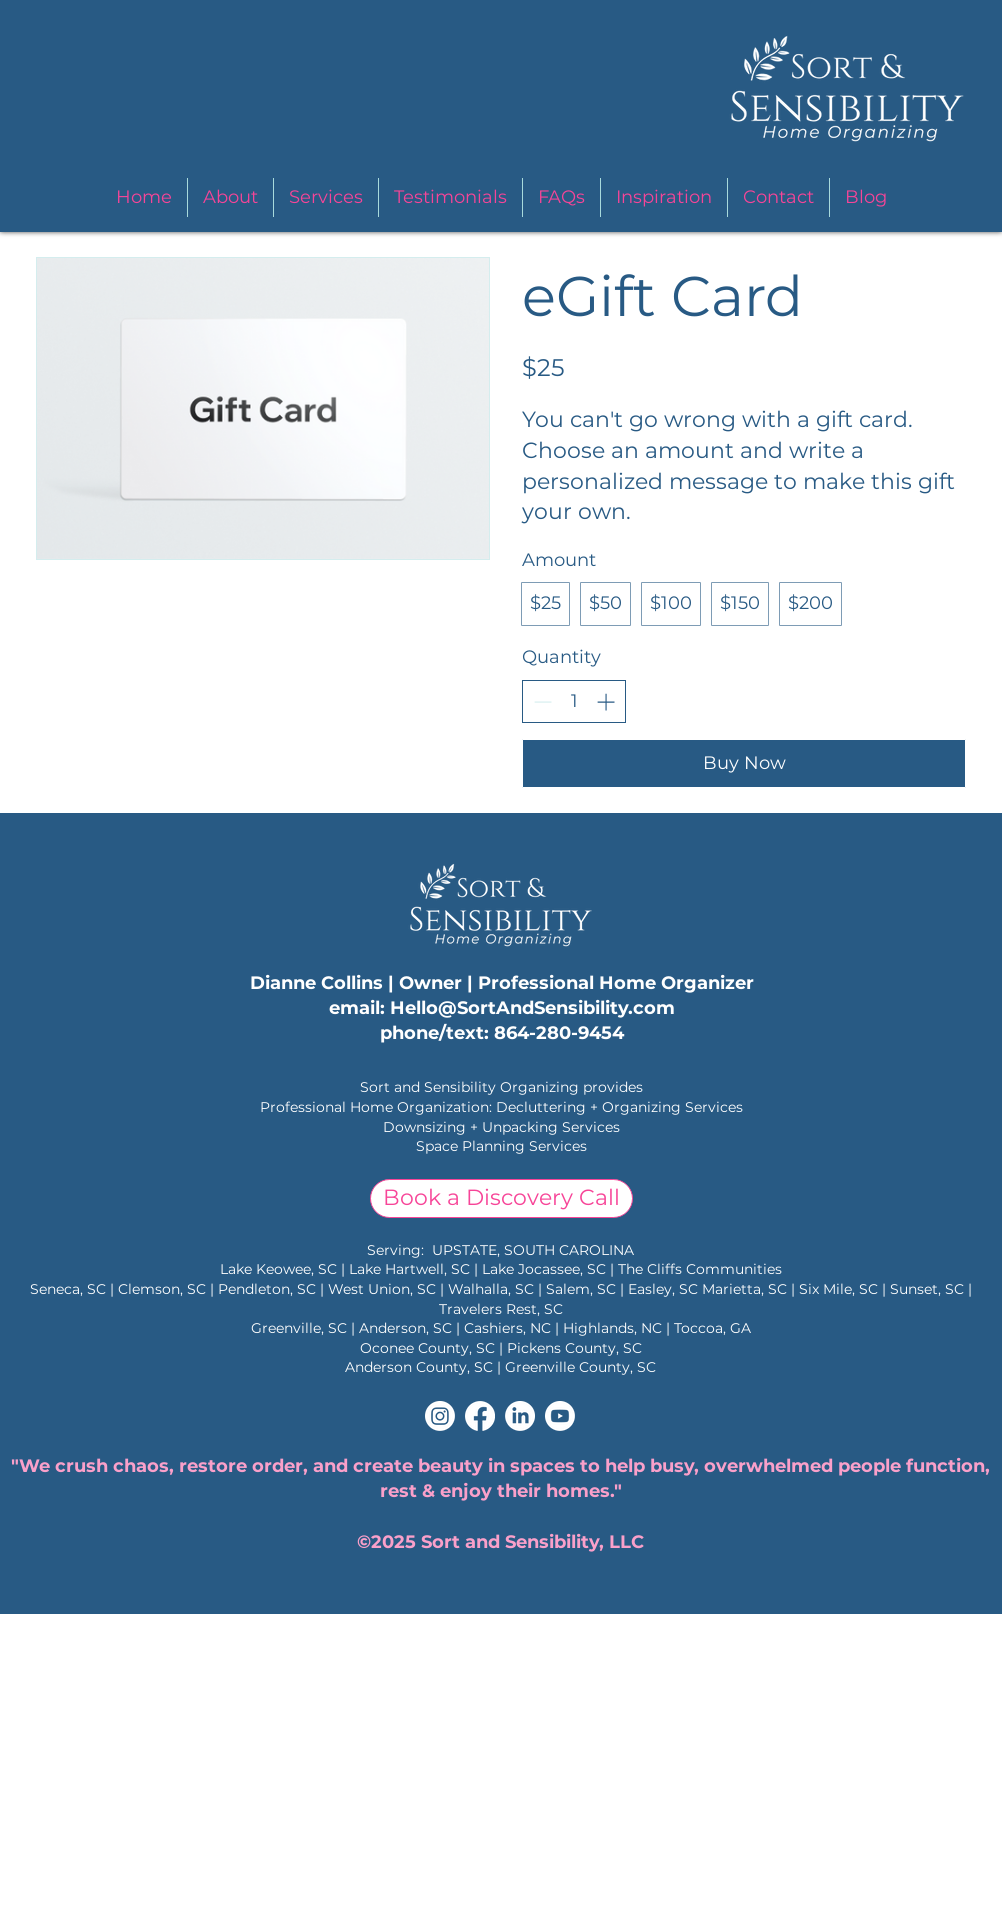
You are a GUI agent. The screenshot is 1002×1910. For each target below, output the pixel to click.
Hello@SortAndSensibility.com (532, 1008)
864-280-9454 (559, 1033)
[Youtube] (560, 1416)
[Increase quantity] (605, 701)
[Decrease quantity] (542, 701)
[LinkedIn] (520, 1416)
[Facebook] (480, 1416)
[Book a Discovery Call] (501, 1198)
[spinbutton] (574, 701)
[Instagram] (440, 1416)
